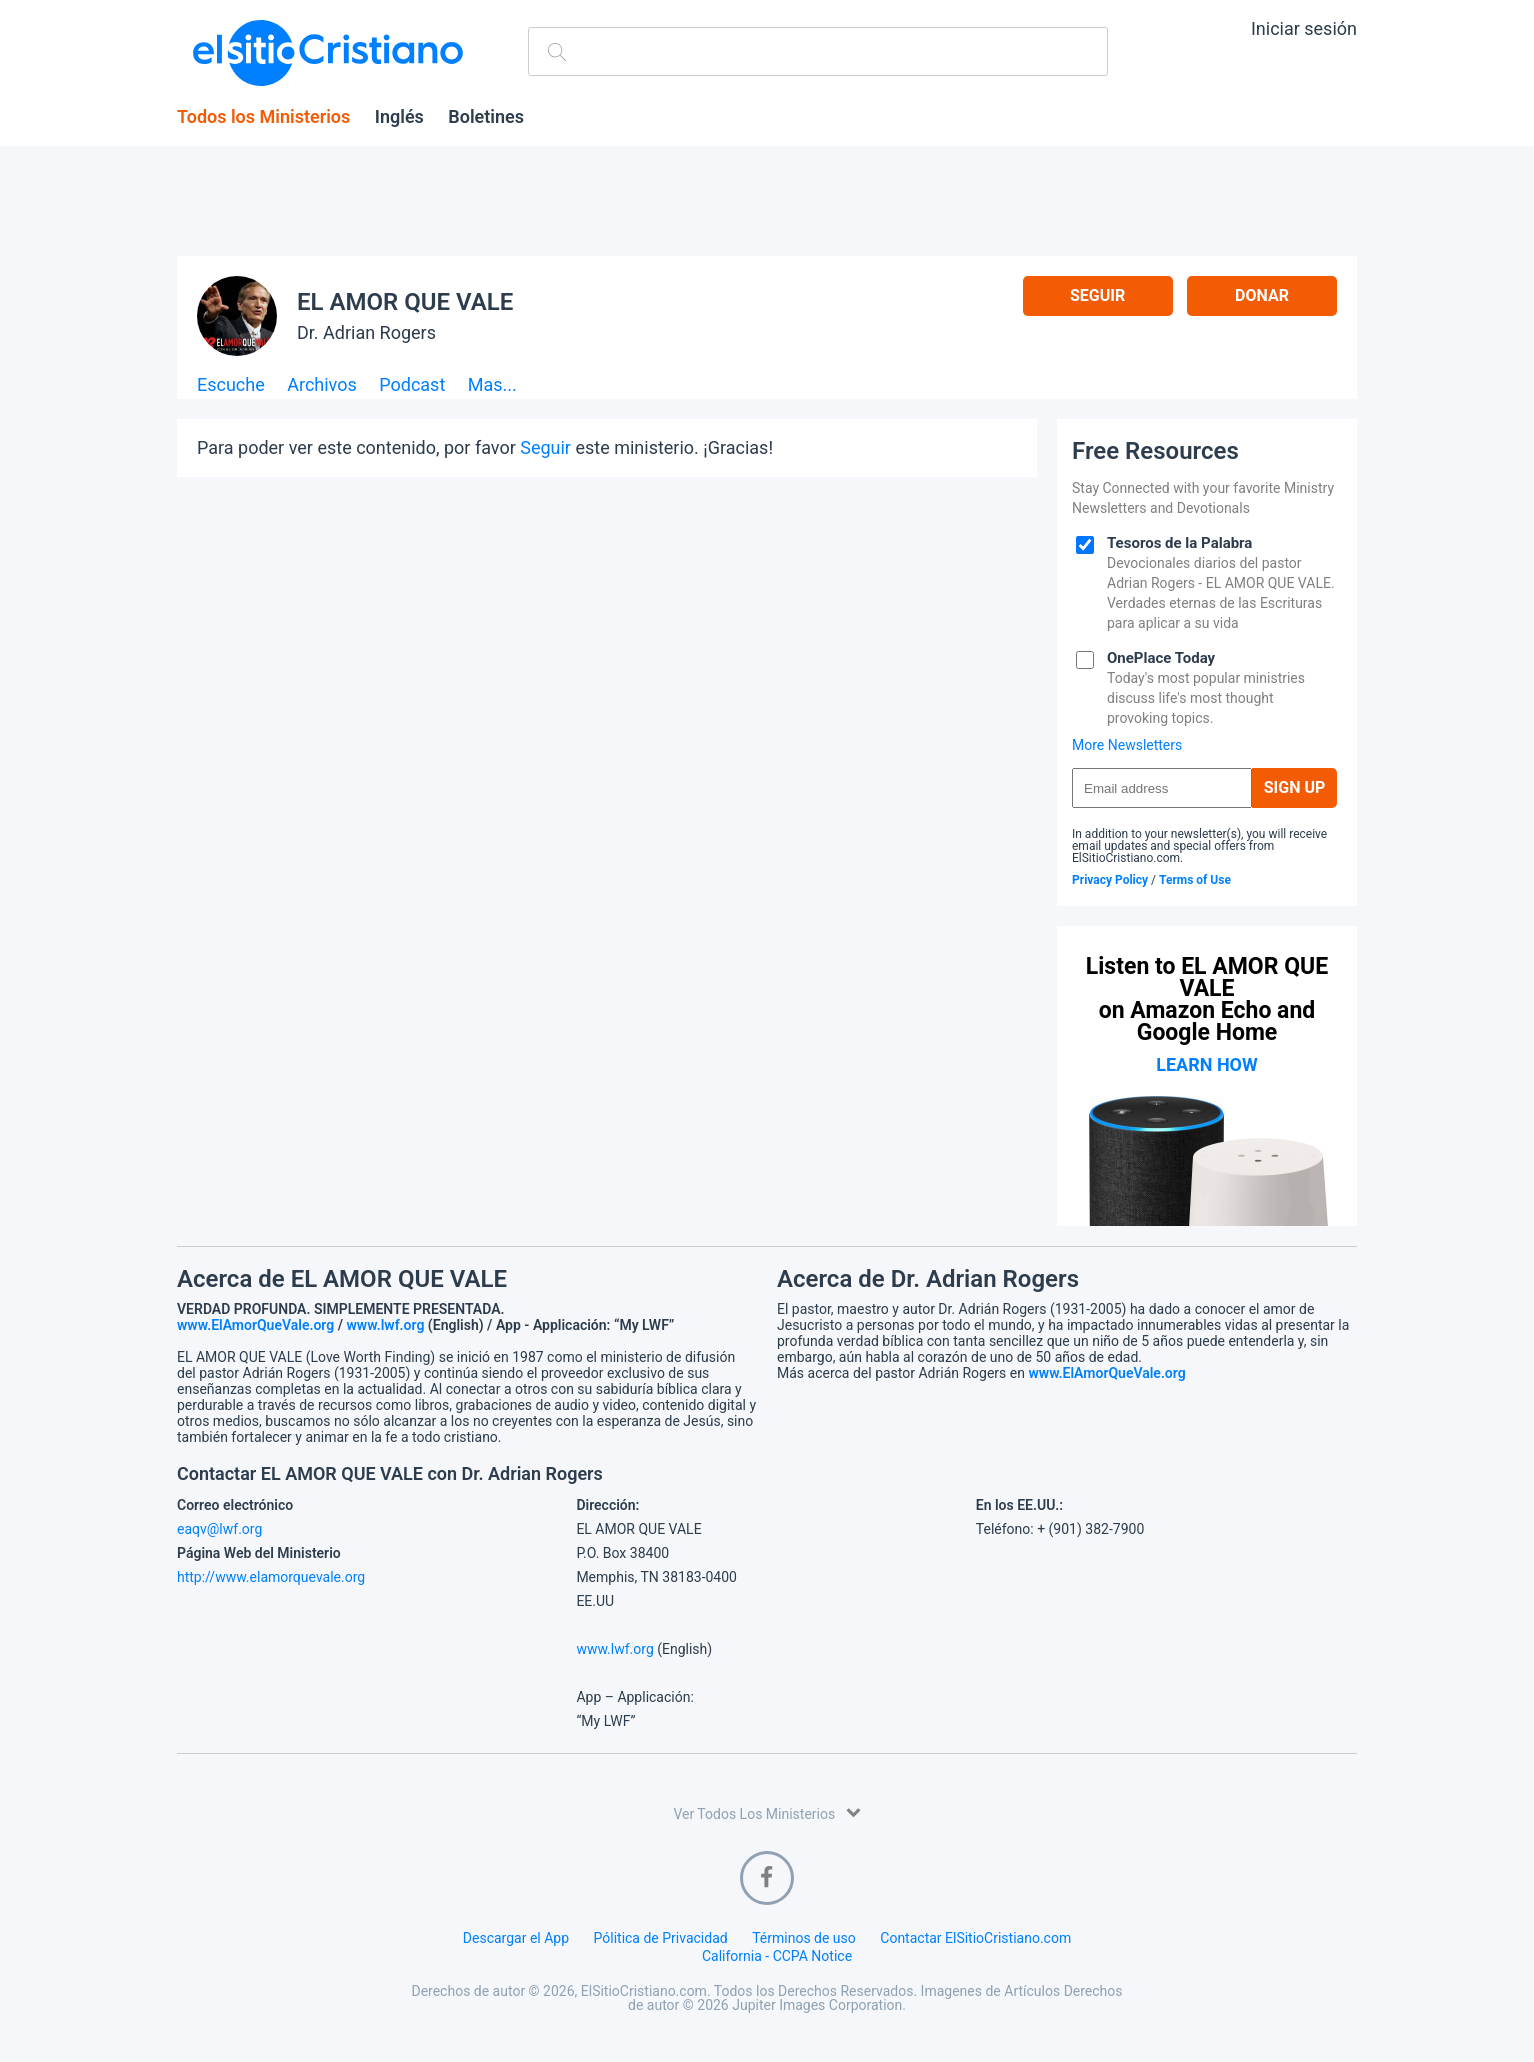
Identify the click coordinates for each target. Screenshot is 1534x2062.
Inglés (399, 117)
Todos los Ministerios (263, 117)
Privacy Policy (1110, 880)
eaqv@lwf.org (219, 1529)
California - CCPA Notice (777, 1956)
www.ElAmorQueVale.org (255, 1325)
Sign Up (1295, 787)
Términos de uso (804, 1938)
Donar (1262, 295)
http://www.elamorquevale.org (271, 1577)
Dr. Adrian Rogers (366, 332)
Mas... (492, 385)
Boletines (486, 117)
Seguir (1097, 295)
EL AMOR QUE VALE (405, 302)
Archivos (322, 385)
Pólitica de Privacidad (661, 1938)
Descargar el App (516, 1938)
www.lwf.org (386, 1325)
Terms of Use (1195, 880)
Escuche (231, 385)
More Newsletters (1127, 745)
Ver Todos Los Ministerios (766, 1812)
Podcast (412, 385)
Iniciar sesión (1304, 28)
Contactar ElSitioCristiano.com (975, 1938)
